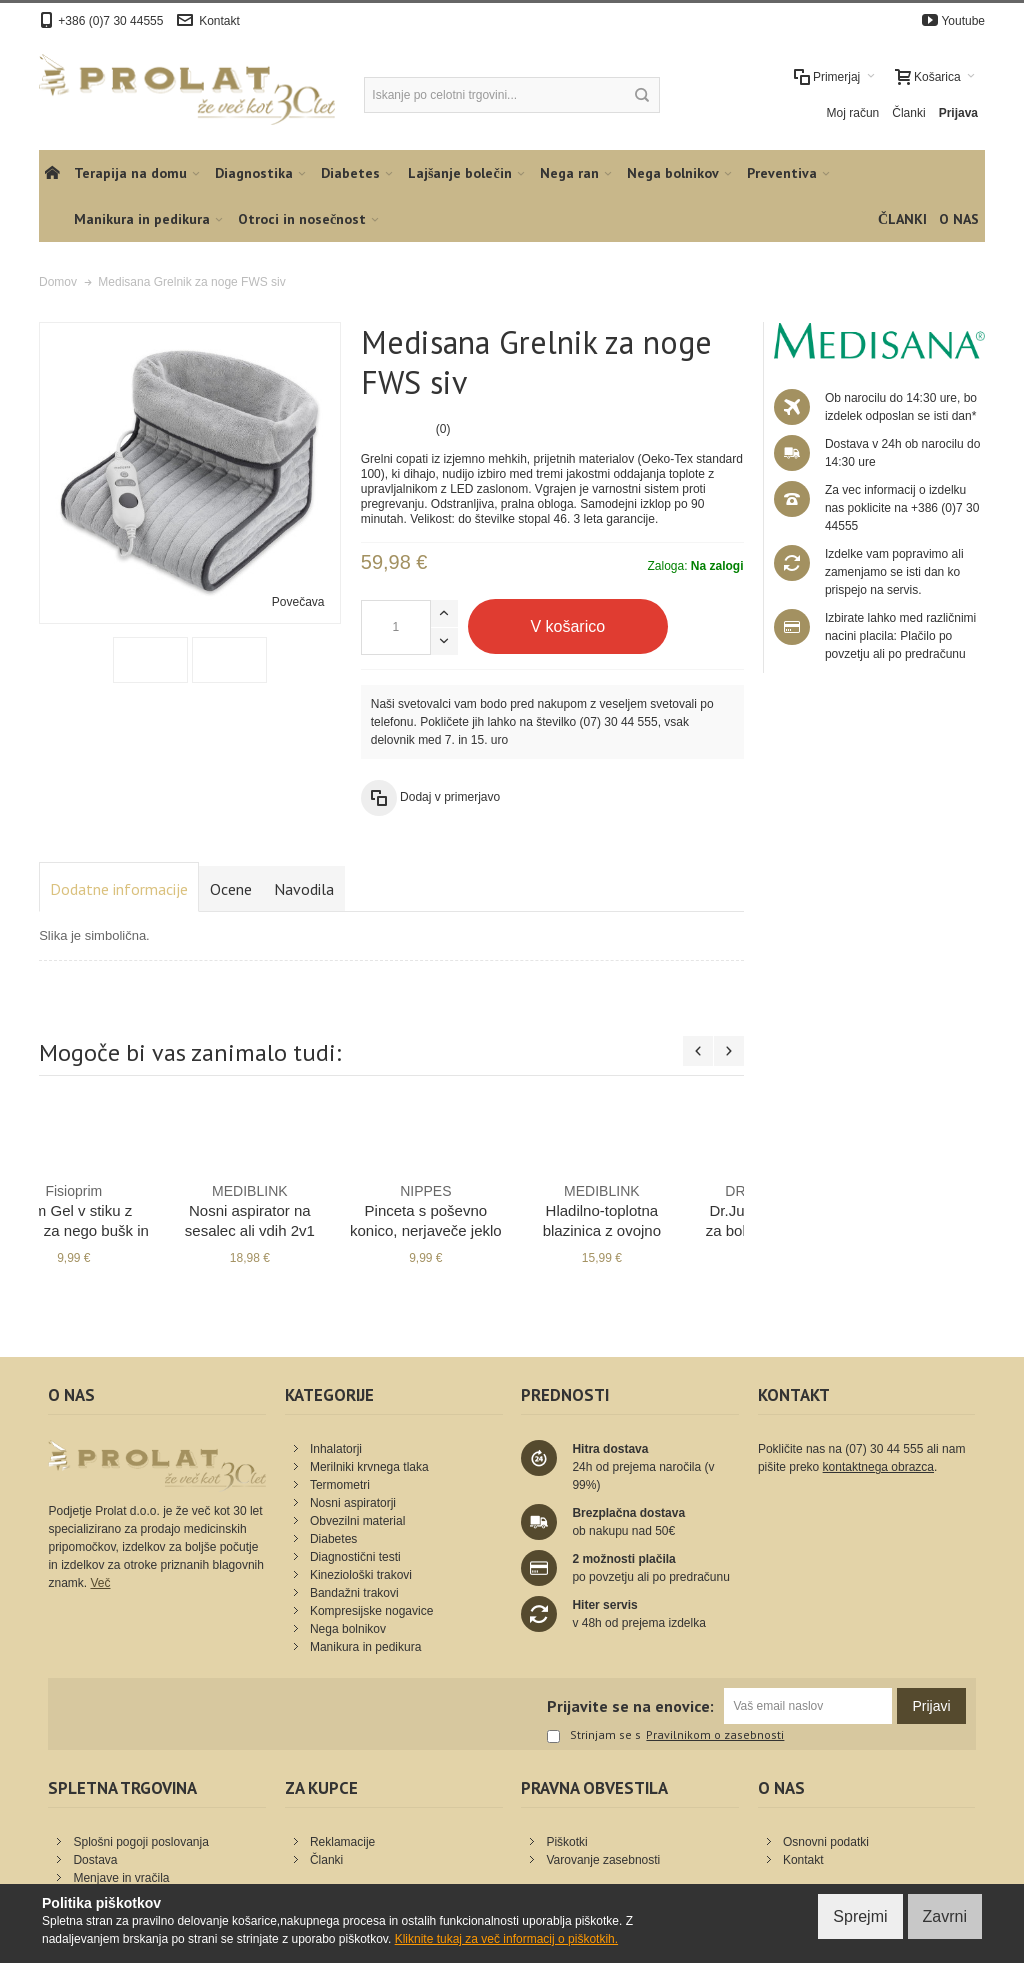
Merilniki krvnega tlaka (369, 1467)
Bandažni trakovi (354, 1593)
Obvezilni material (357, 1521)
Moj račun (853, 113)
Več (100, 1583)
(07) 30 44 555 (619, 722)
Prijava (958, 113)
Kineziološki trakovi (361, 1575)
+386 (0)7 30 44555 (110, 21)
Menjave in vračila (121, 1878)
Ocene (231, 889)
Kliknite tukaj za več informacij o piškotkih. (506, 1939)
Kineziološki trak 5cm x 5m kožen (303, 1210)
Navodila (304, 889)
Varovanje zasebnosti (603, 1860)
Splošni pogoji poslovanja (140, 1842)
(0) (443, 429)
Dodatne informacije (119, 889)
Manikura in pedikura (365, 1647)
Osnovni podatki (826, 1842)
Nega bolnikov (348, 1629)
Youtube (963, 21)
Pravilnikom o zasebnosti (715, 1735)
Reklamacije (342, 1842)
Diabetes (333, 1539)
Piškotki (566, 1842)
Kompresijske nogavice (371, 1611)
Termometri (340, 1485)
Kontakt (219, 21)
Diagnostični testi (355, 1557)
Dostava (95, 1860)
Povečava (298, 602)
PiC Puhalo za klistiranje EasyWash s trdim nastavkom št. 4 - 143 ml (127, 1230)
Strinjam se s (594, 1736)
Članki (908, 113)
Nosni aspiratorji (353, 1503)
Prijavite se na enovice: (630, 1706)
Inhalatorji (336, 1449)
